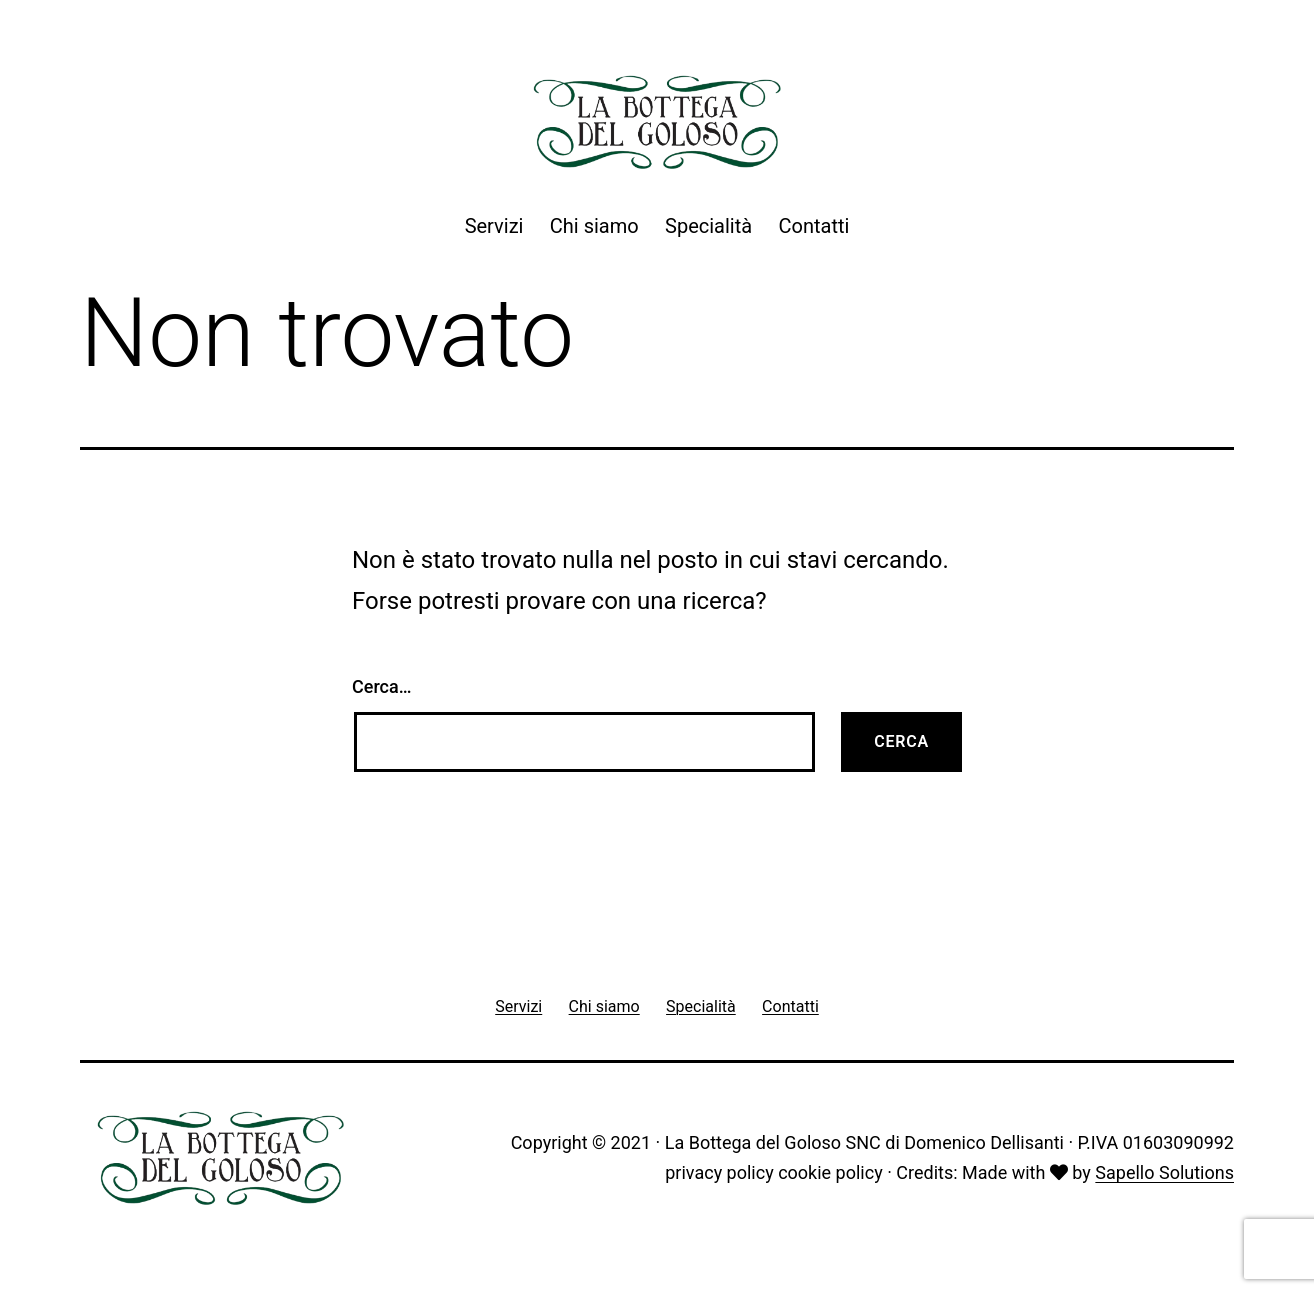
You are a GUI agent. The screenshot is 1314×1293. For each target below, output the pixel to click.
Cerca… (381, 686)
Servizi (494, 226)
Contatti (814, 226)
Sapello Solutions (1164, 1172)
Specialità (708, 226)
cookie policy (830, 1172)
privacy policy (719, 1172)
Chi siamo (594, 226)
